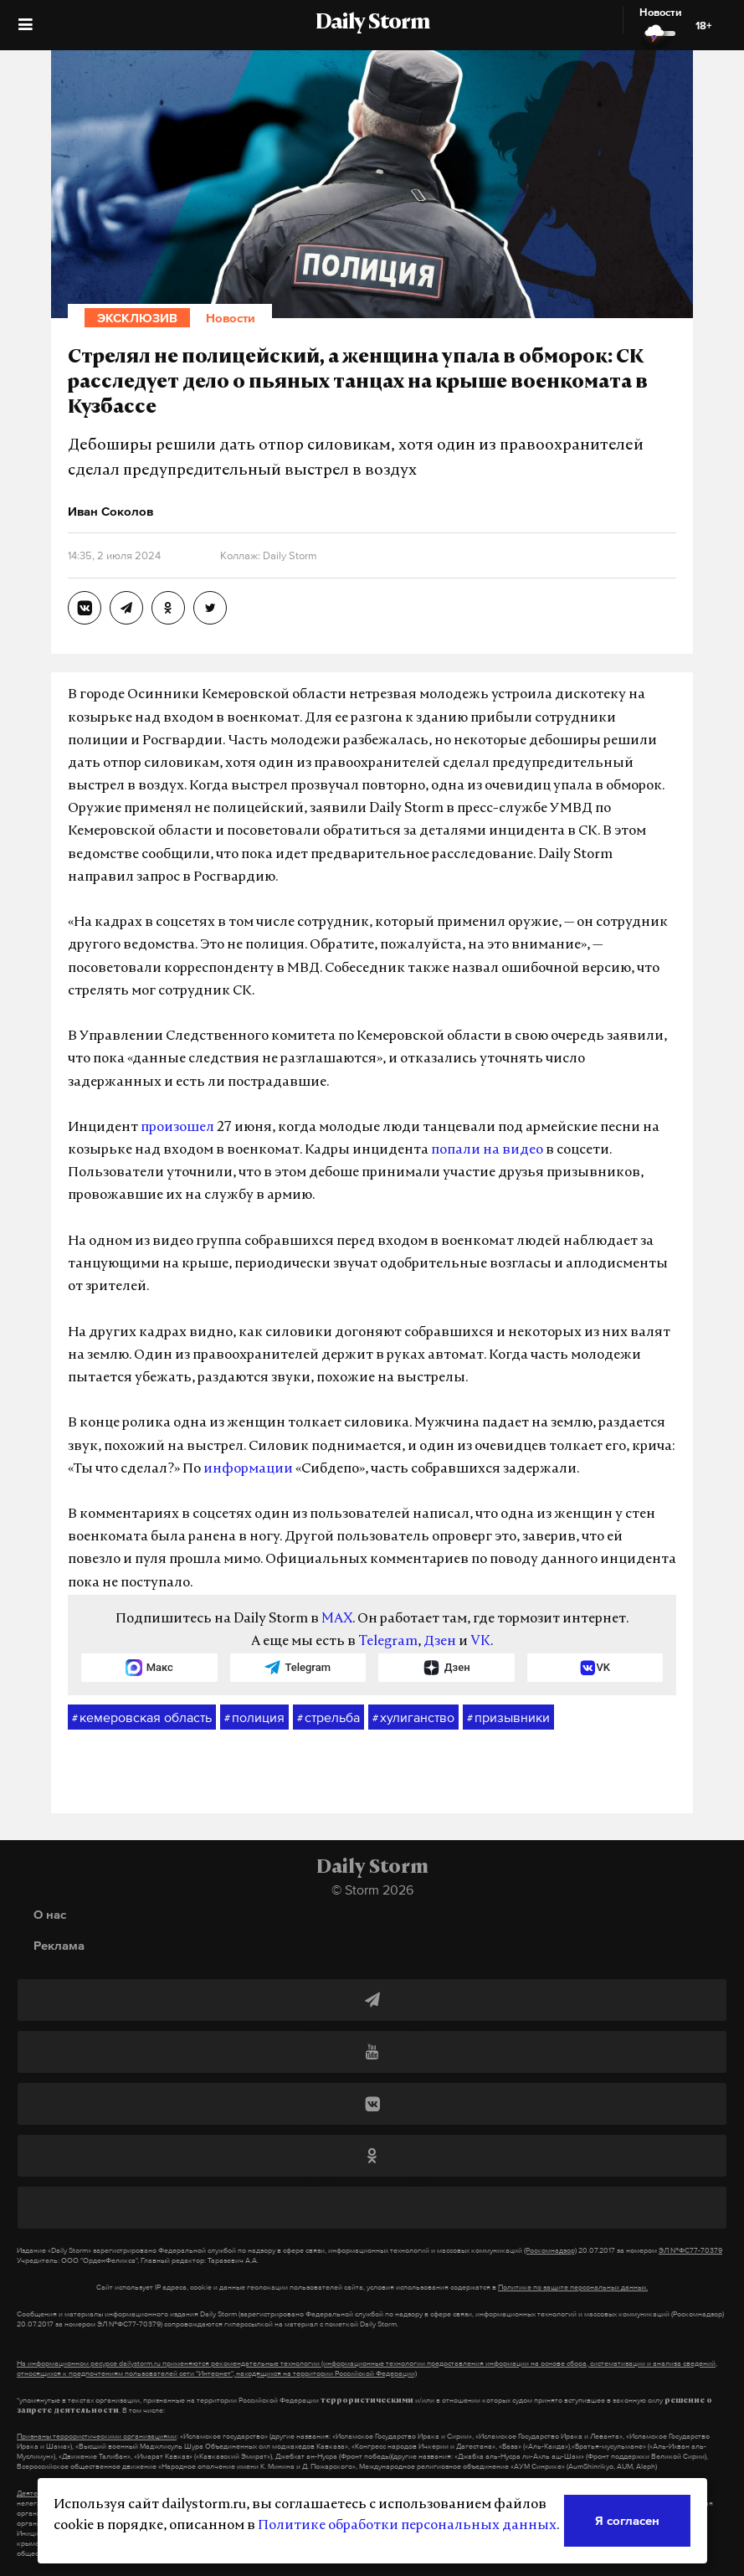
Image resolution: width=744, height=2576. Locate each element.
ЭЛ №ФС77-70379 (690, 2250)
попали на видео (487, 1150)
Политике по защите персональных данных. (573, 2287)
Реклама (59, 1945)
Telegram (388, 1641)
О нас (49, 1914)
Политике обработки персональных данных (407, 2525)
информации (248, 1469)
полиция (254, 1718)
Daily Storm (372, 23)
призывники (508, 1718)
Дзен (439, 1641)
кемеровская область (142, 1718)
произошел (177, 1127)
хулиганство (413, 1718)
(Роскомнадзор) (550, 2250)
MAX (336, 1619)
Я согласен (627, 2520)
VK (480, 1641)
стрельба (328, 1718)
